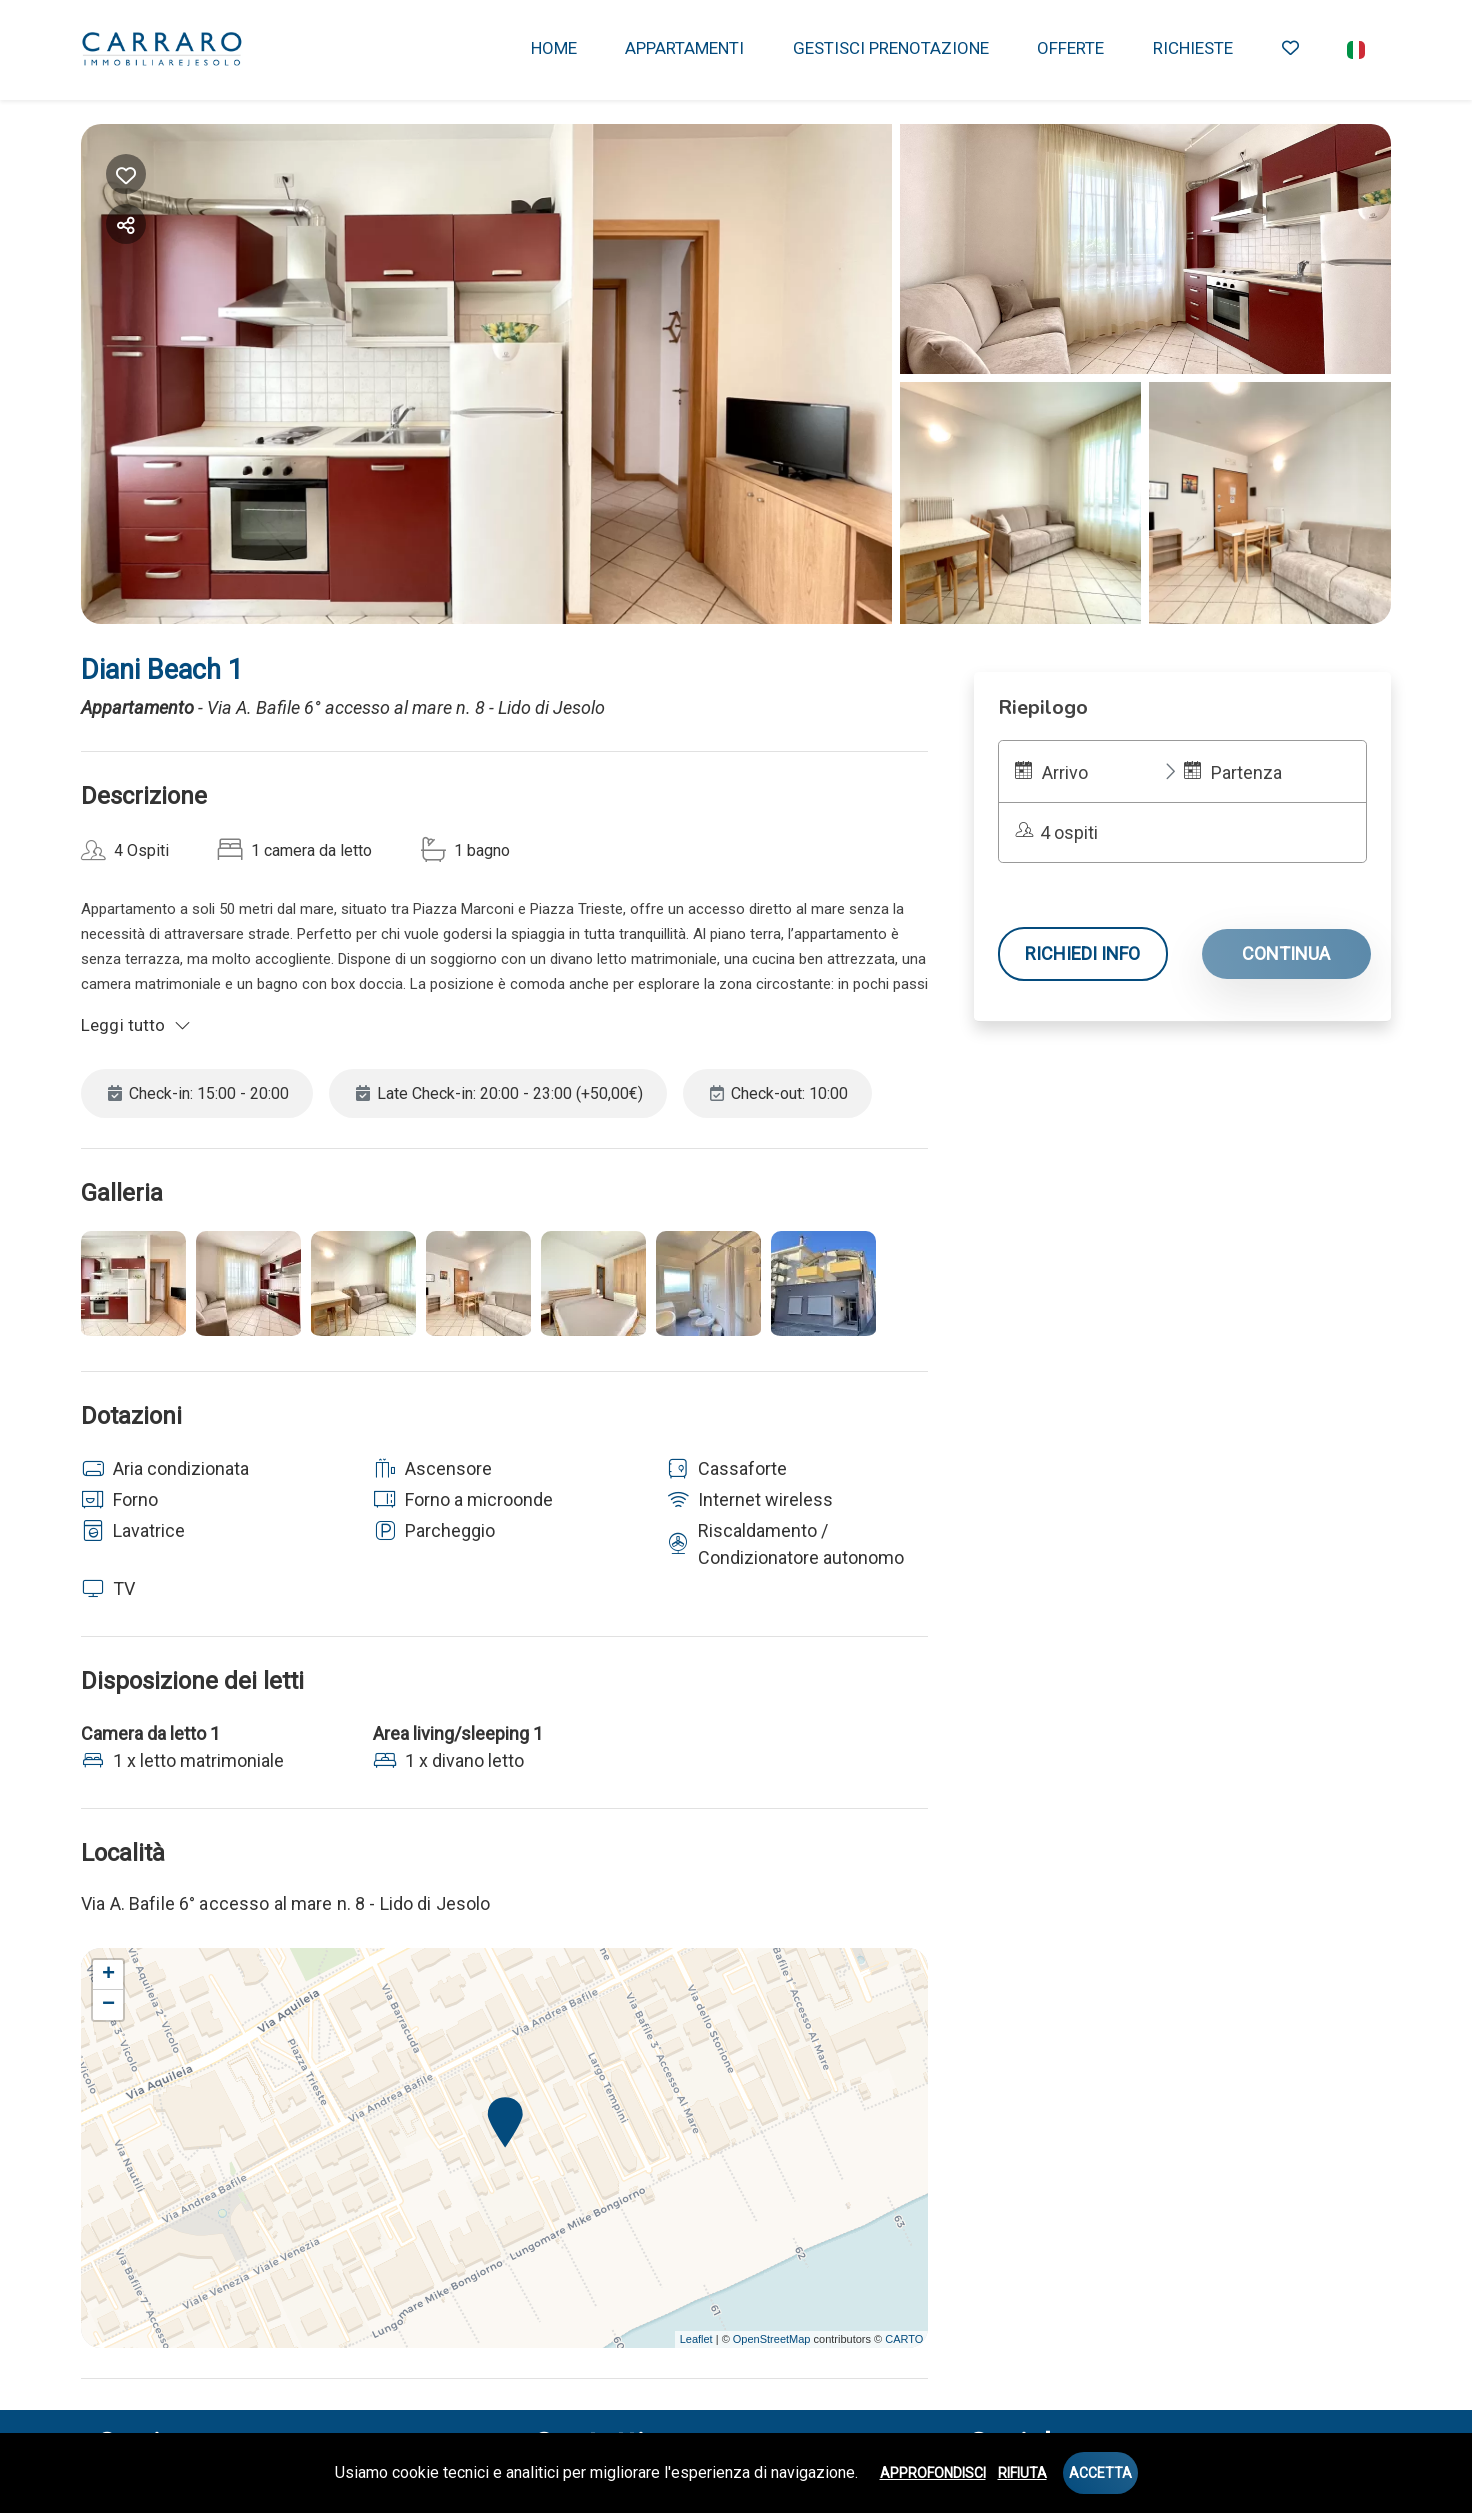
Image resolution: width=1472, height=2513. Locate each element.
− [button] (108, 2005)
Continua (1286, 953)
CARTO (904, 2339)
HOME (554, 48)
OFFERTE (1070, 48)
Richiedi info (1082, 953)
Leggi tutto (136, 1025)
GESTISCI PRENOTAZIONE (891, 48)
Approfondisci (933, 2473)
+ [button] (108, 1975)
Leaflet (696, 2339)
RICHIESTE (1193, 48)
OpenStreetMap (772, 2339)
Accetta (1100, 2473)
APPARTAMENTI (684, 48)
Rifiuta (1022, 2473)
